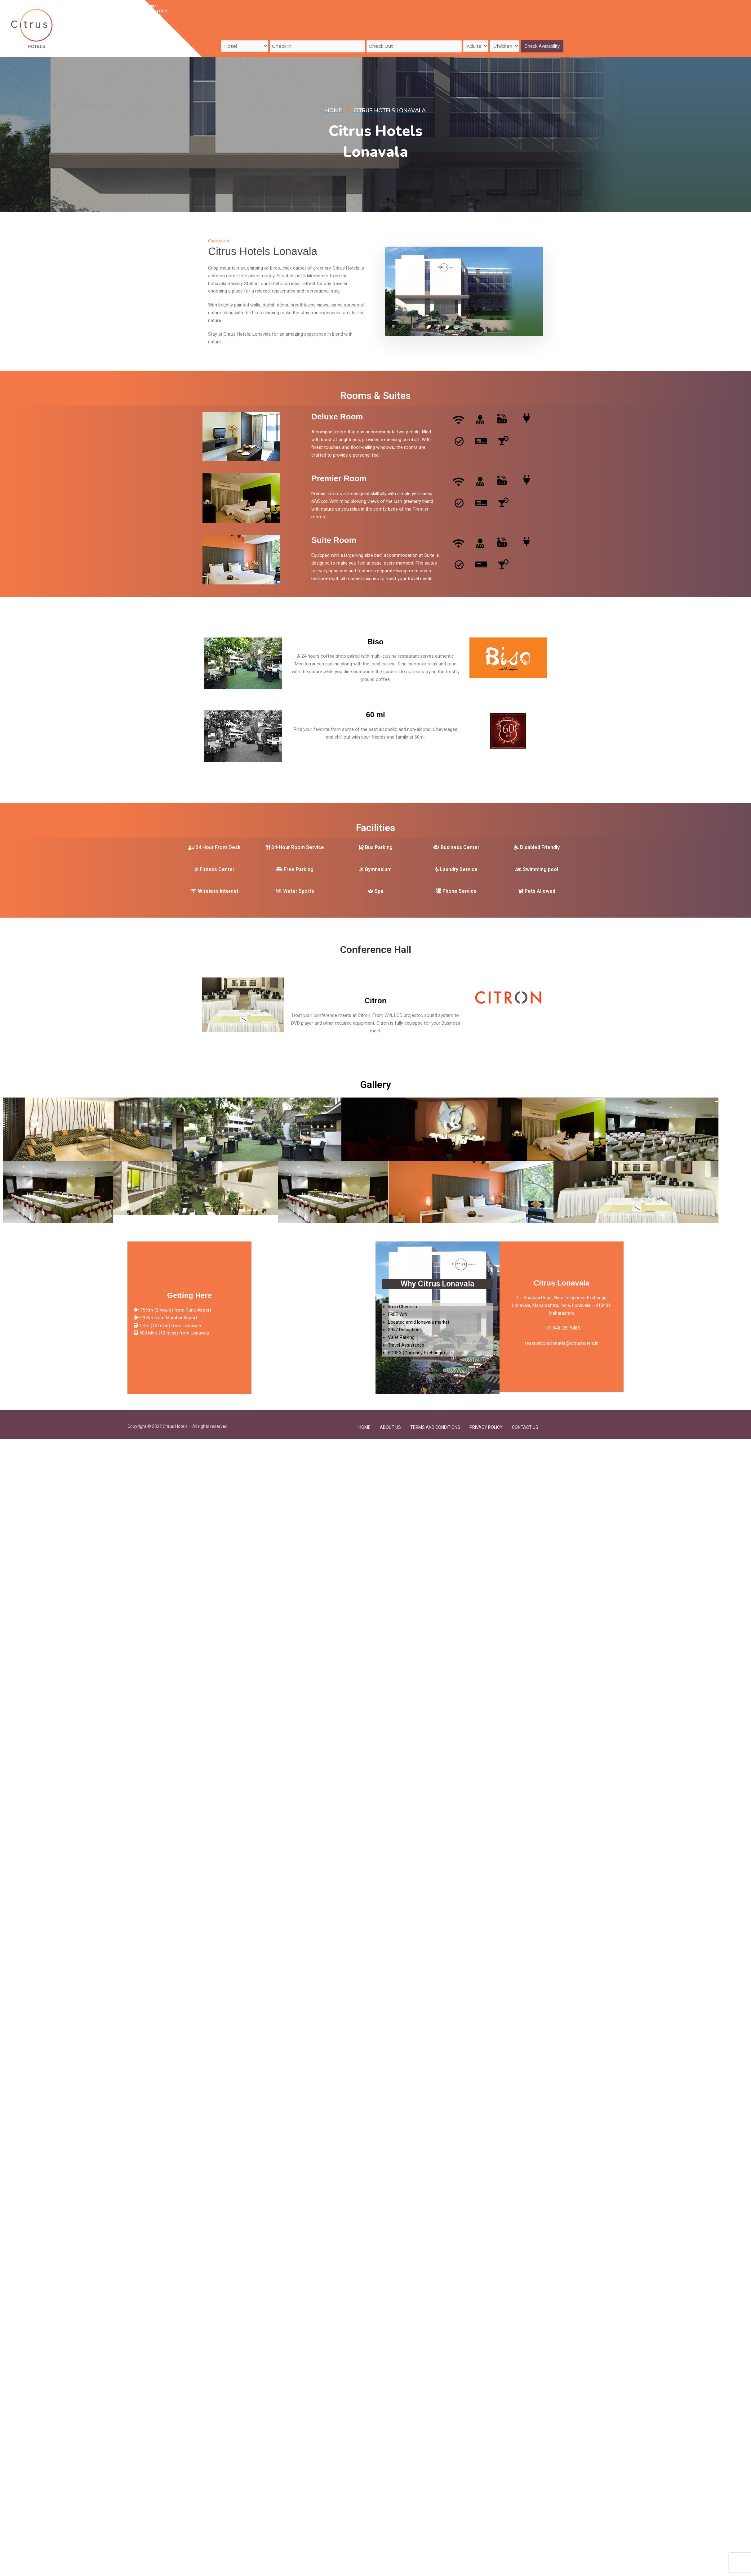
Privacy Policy (486, 1420)
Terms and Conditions (435, 1420)
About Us (286, 9)
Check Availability (542, 30)
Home (186, 9)
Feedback (254, 9)
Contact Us (320, 9)
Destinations (218, 9)
